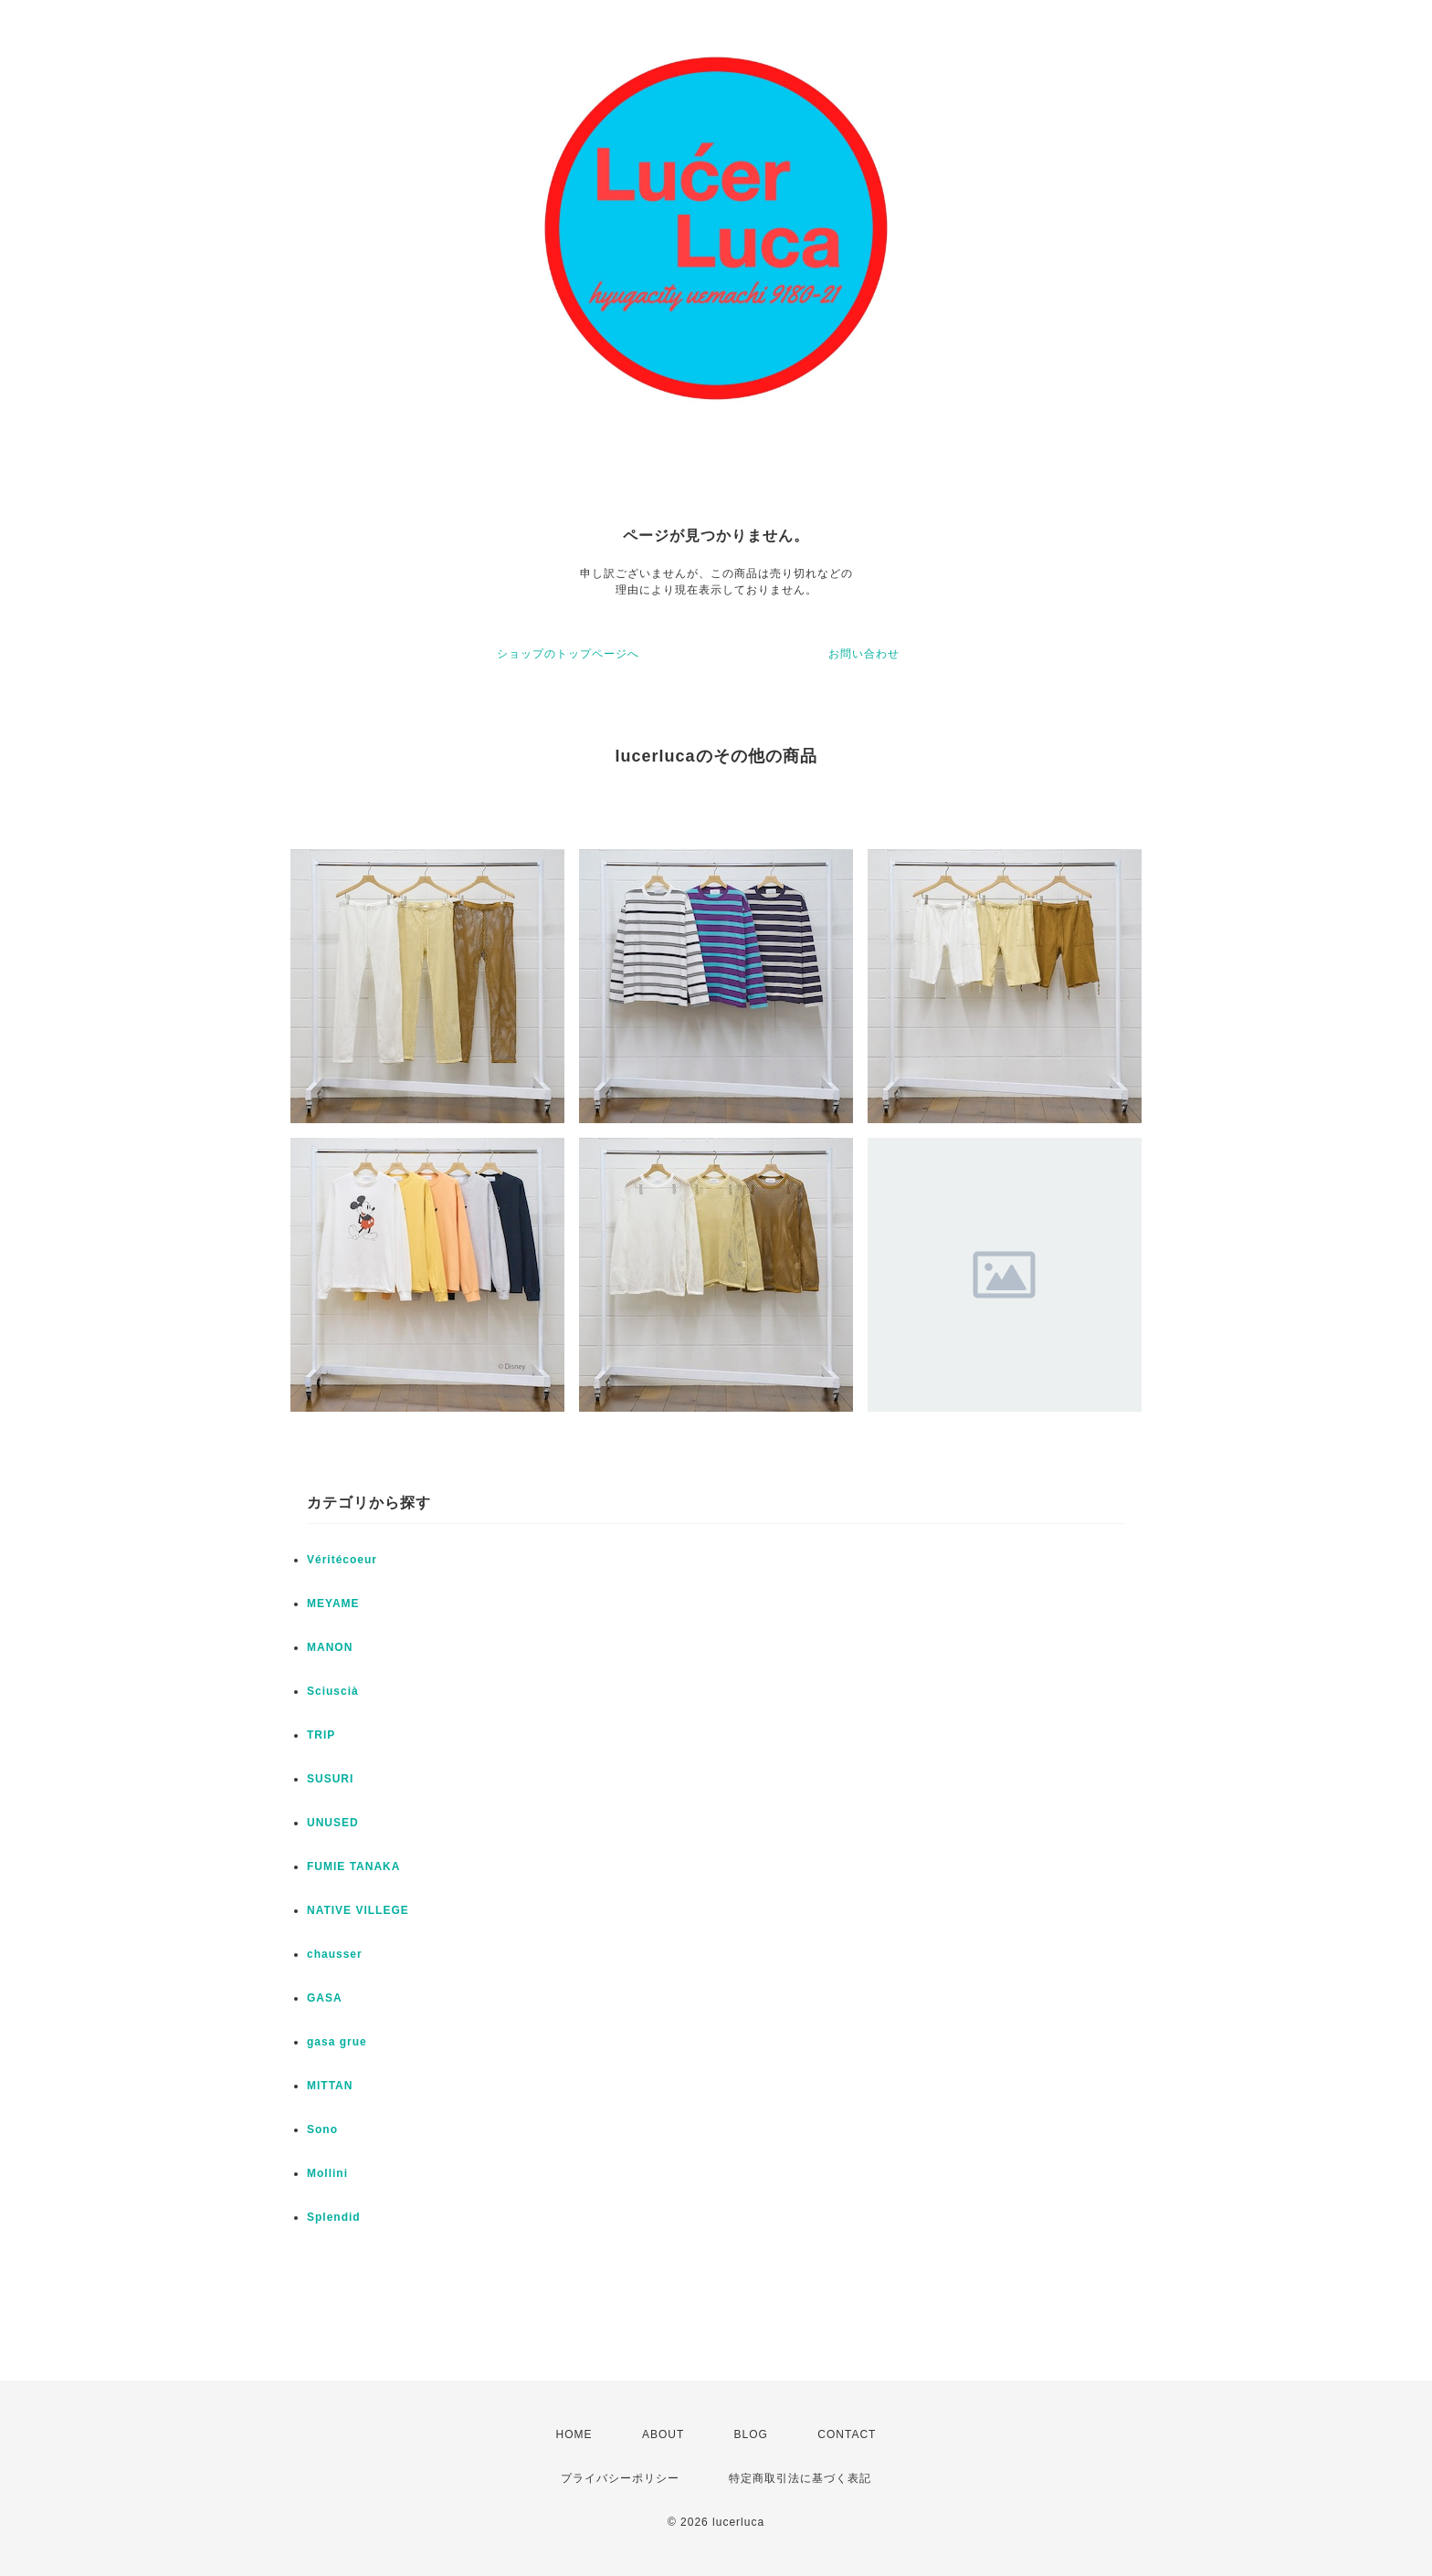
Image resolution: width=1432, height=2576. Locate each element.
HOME (574, 2434)
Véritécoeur (342, 1559)
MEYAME (333, 1603)
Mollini (327, 2173)
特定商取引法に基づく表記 (800, 2478)
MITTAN (330, 2085)
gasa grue (337, 2041)
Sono (322, 2129)
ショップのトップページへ (568, 653)
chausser (335, 1954)
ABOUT (663, 2434)
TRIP (321, 1735)
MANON (330, 1647)
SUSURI (330, 1778)
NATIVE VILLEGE (358, 1910)
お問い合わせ (864, 653)
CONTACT (846, 2434)
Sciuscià (333, 1691)
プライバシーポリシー (620, 2478)
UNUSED (333, 1822)
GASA (324, 1998)
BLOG (751, 2434)
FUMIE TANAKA (353, 1866)
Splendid (334, 2217)
